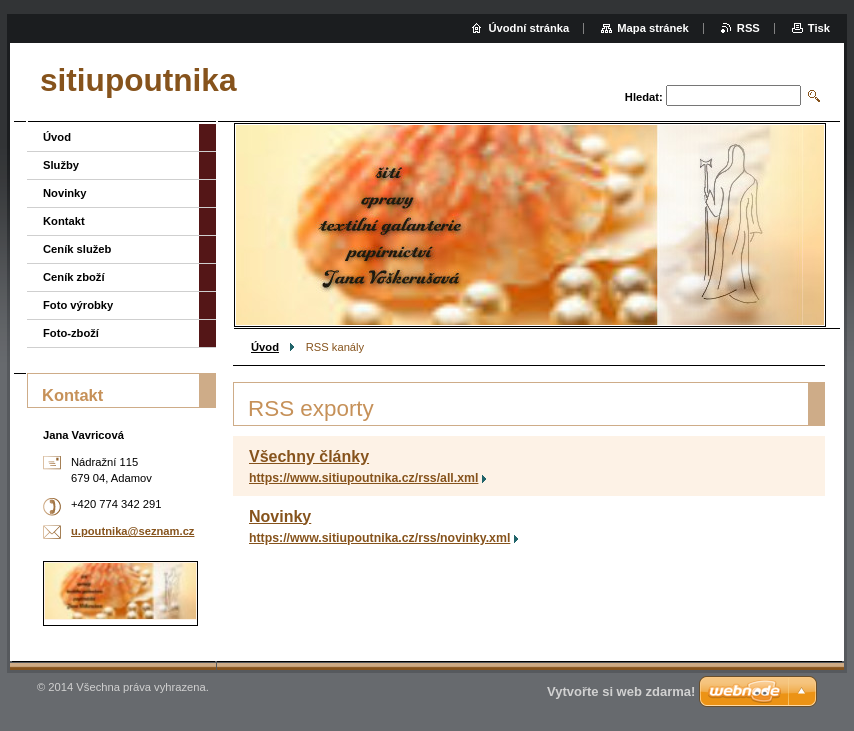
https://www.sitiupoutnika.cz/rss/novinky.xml (379, 538)
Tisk (819, 28)
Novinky (280, 516)
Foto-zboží (71, 333)
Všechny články (309, 456)
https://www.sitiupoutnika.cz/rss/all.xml (363, 478)
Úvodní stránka (528, 28)
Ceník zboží (74, 277)
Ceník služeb (77, 249)
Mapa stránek (653, 28)
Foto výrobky (78, 305)
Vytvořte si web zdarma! (621, 691)
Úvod (265, 347)
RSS (748, 28)
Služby (61, 165)
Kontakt (64, 221)
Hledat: (644, 97)
